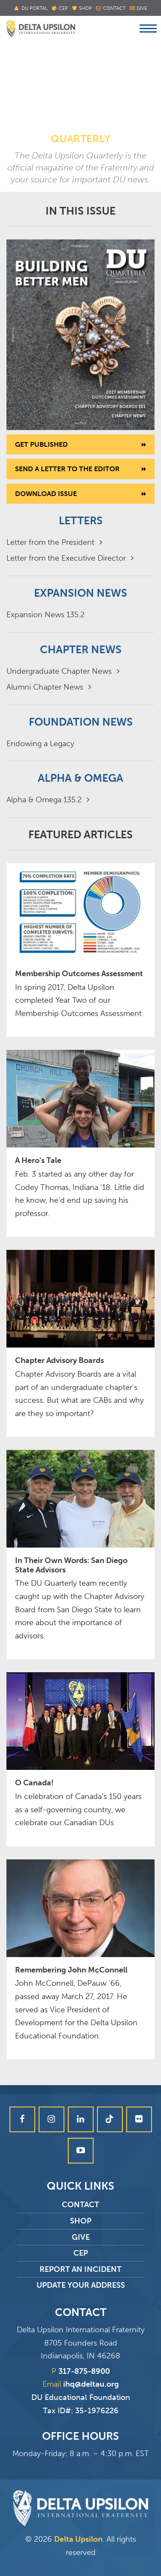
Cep (63, 8)
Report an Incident (80, 2269)
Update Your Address (80, 2285)
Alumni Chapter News (48, 687)
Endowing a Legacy (40, 743)
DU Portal (34, 8)
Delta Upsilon (78, 2539)
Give (142, 8)
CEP (80, 2253)
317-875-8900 (84, 2371)
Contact (114, 8)
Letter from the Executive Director (70, 558)
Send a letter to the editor (67, 469)
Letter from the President (54, 542)
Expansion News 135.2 (45, 614)
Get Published (41, 444)
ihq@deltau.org (91, 2384)
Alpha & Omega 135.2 (47, 799)
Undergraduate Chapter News (62, 671)
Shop (85, 8)
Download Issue (46, 494)
